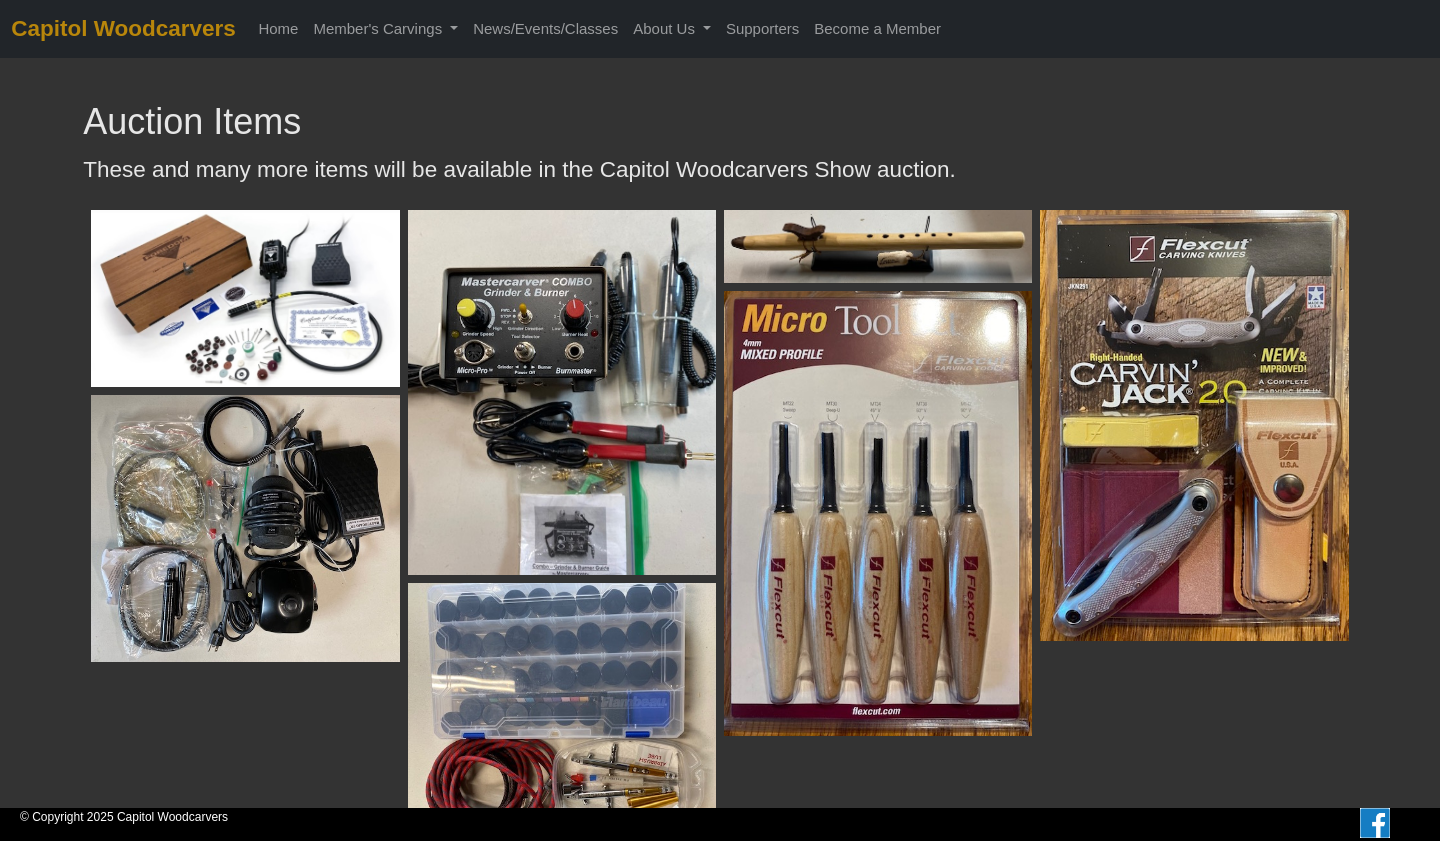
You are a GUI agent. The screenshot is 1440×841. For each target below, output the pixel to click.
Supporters (762, 28)
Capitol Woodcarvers (123, 28)
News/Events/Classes (545, 28)
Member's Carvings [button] (379, 28)
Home (278, 28)
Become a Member (877, 28)
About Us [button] (666, 28)
